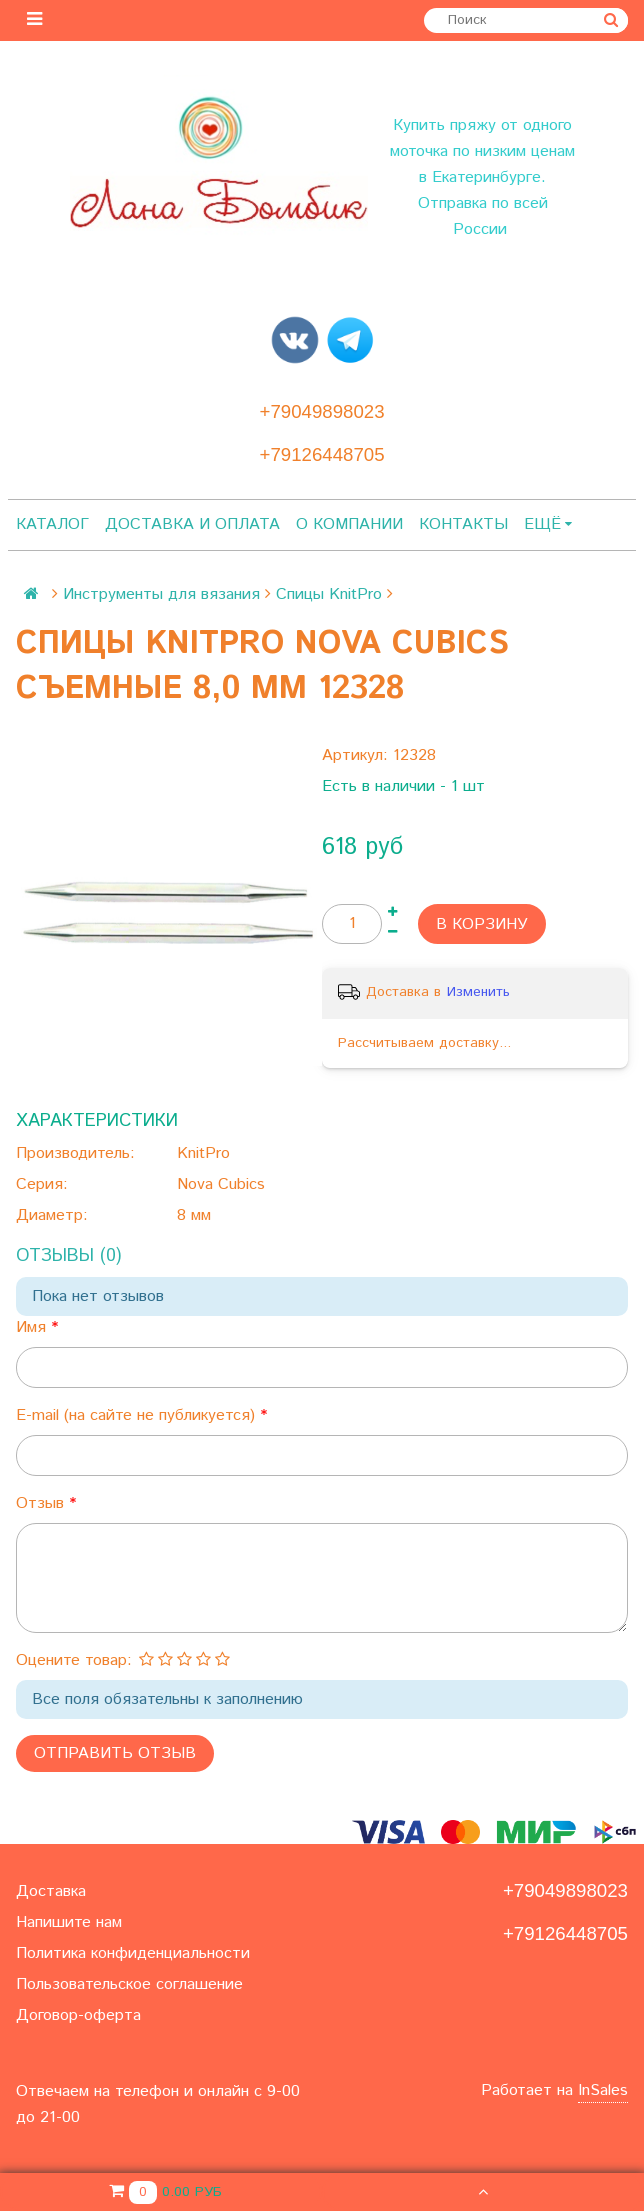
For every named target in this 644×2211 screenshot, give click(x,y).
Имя (33, 1327)
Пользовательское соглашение (129, 1984)
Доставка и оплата (192, 524)
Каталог (52, 524)
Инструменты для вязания (161, 594)
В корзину (482, 924)
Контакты (463, 524)
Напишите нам (69, 1922)
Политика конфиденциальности (133, 1953)
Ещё (548, 524)
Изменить (478, 992)
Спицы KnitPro (329, 594)
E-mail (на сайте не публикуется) (138, 1415)
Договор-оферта (78, 2015)
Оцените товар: (74, 1660)
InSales (603, 2090)
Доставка (51, 1891)
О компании (349, 524)
